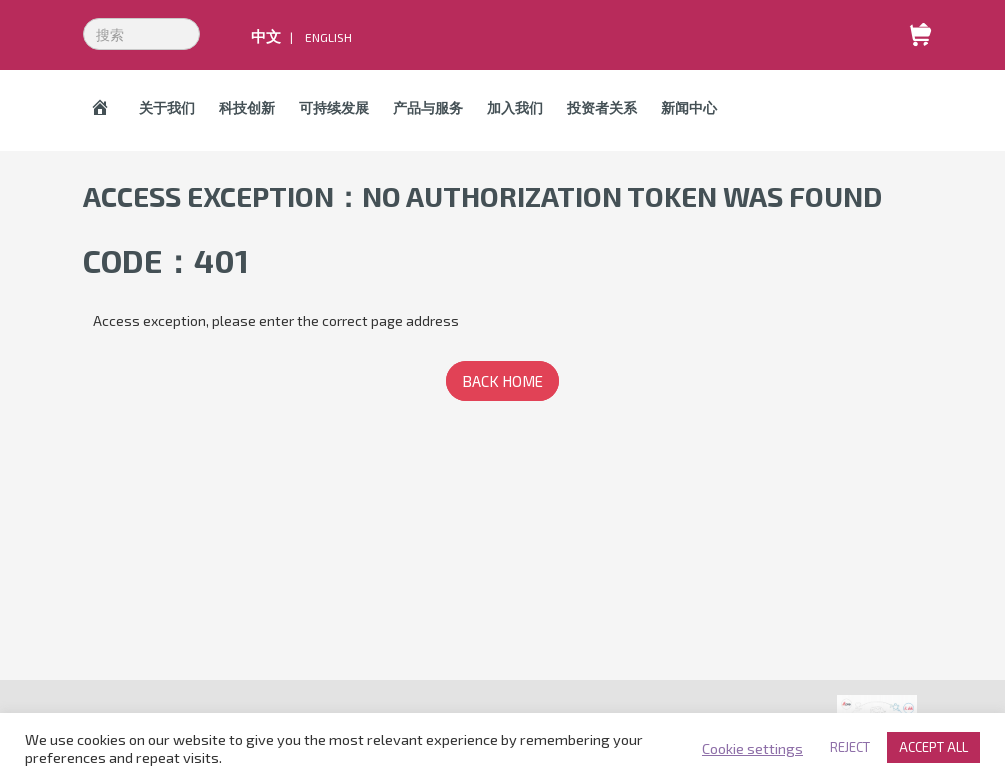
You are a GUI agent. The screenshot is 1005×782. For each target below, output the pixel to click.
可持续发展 (334, 107)
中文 (266, 36)
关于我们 (167, 107)
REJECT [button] (850, 747)
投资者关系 (602, 107)
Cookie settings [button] (752, 748)
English (328, 37)
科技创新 (247, 107)
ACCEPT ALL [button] (933, 747)
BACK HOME (502, 381)
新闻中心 (689, 107)
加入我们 (515, 107)
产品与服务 (428, 107)
